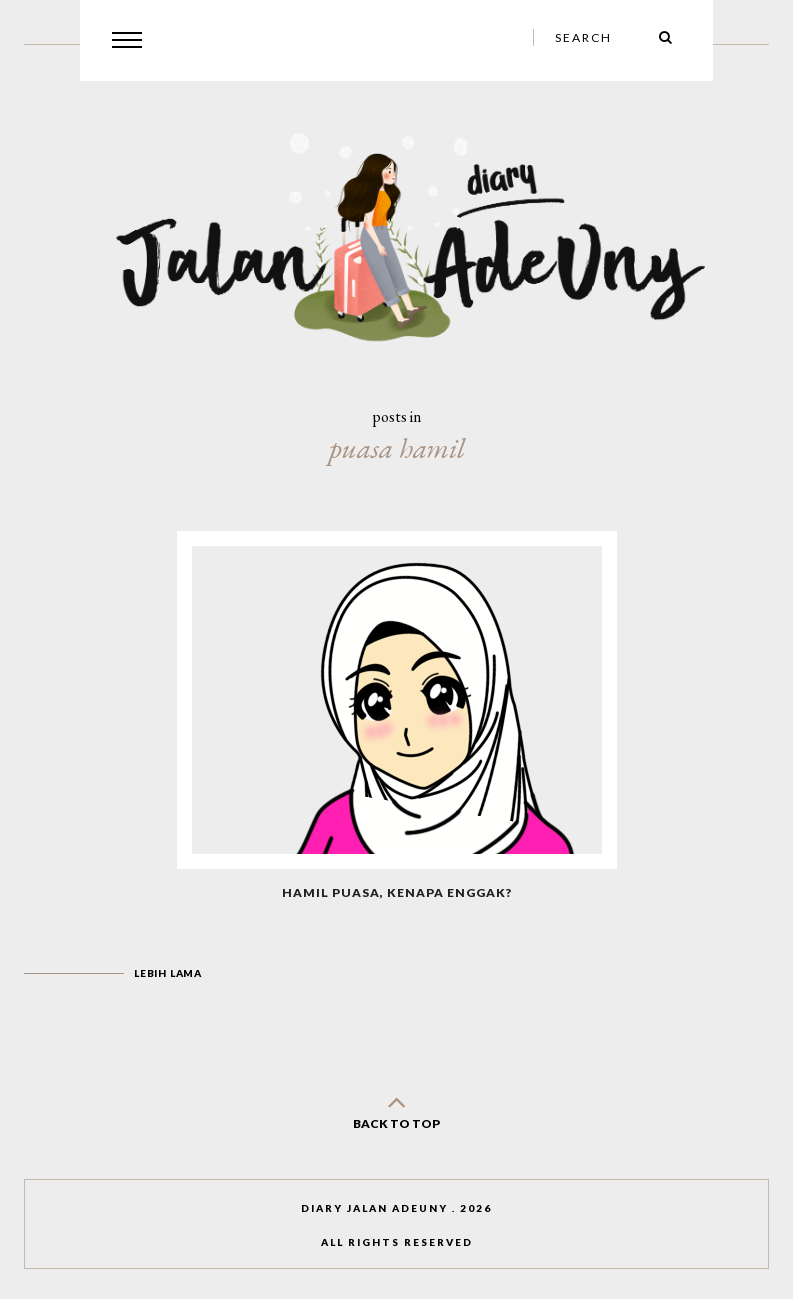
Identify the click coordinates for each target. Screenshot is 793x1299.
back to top (397, 1108)
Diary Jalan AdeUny (374, 1208)
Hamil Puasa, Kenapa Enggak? (397, 892)
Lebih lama (168, 973)
